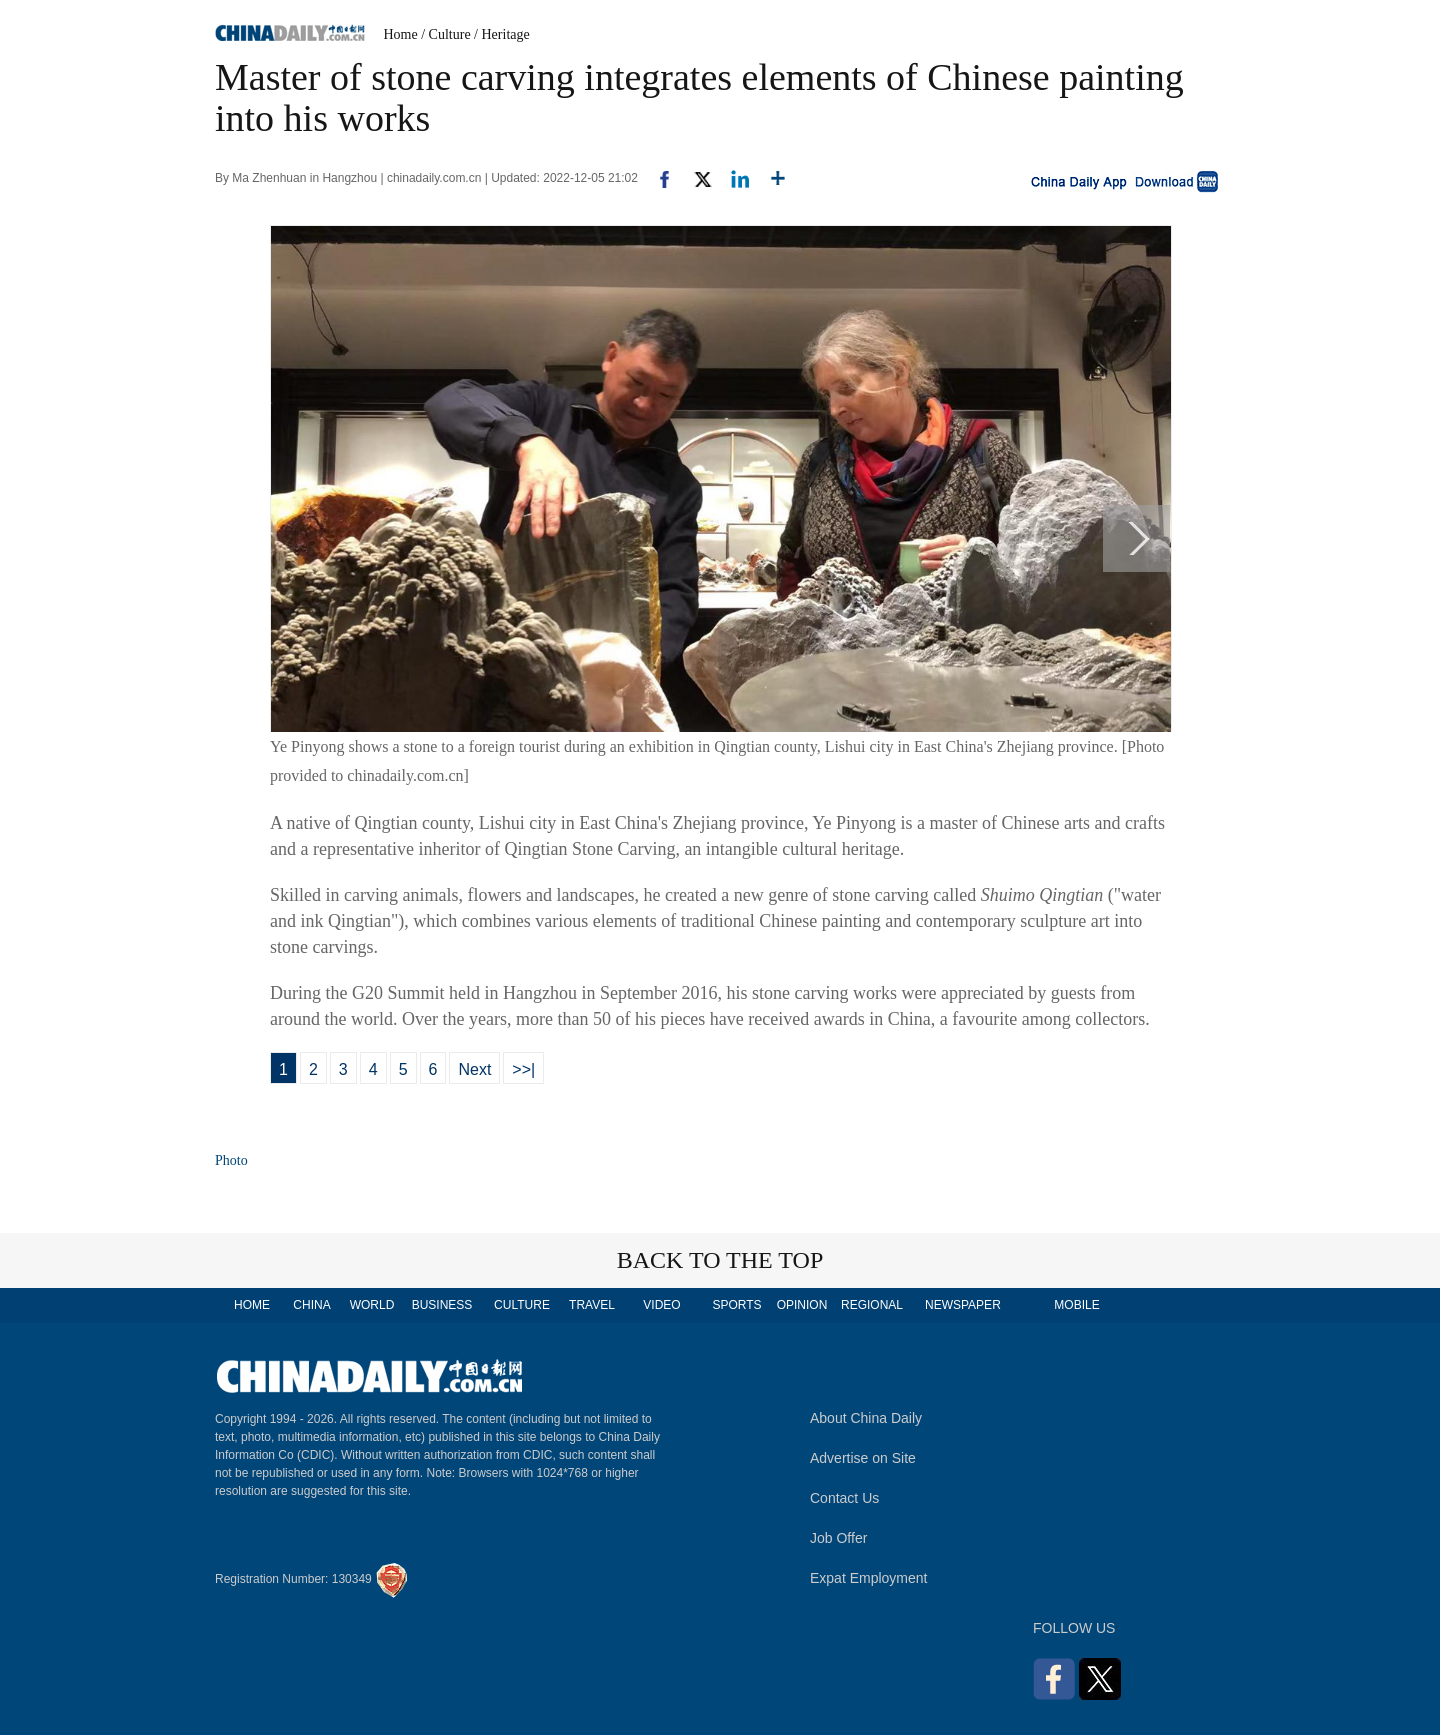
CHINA (311, 1305)
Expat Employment (869, 1578)
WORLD (372, 1305)
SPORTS (736, 1305)
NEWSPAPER (962, 1305)
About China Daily (866, 1418)
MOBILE (1076, 1305)
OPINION (802, 1305)
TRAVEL (592, 1305)
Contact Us (844, 1498)
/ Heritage (502, 34)
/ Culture (445, 34)
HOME (252, 1305)
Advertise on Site (863, 1458)
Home (401, 34)
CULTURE (522, 1305)
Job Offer (838, 1538)
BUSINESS (442, 1305)
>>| (523, 1069)
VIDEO (661, 1305)
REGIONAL (872, 1305)
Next (474, 1069)
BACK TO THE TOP (720, 1260)
